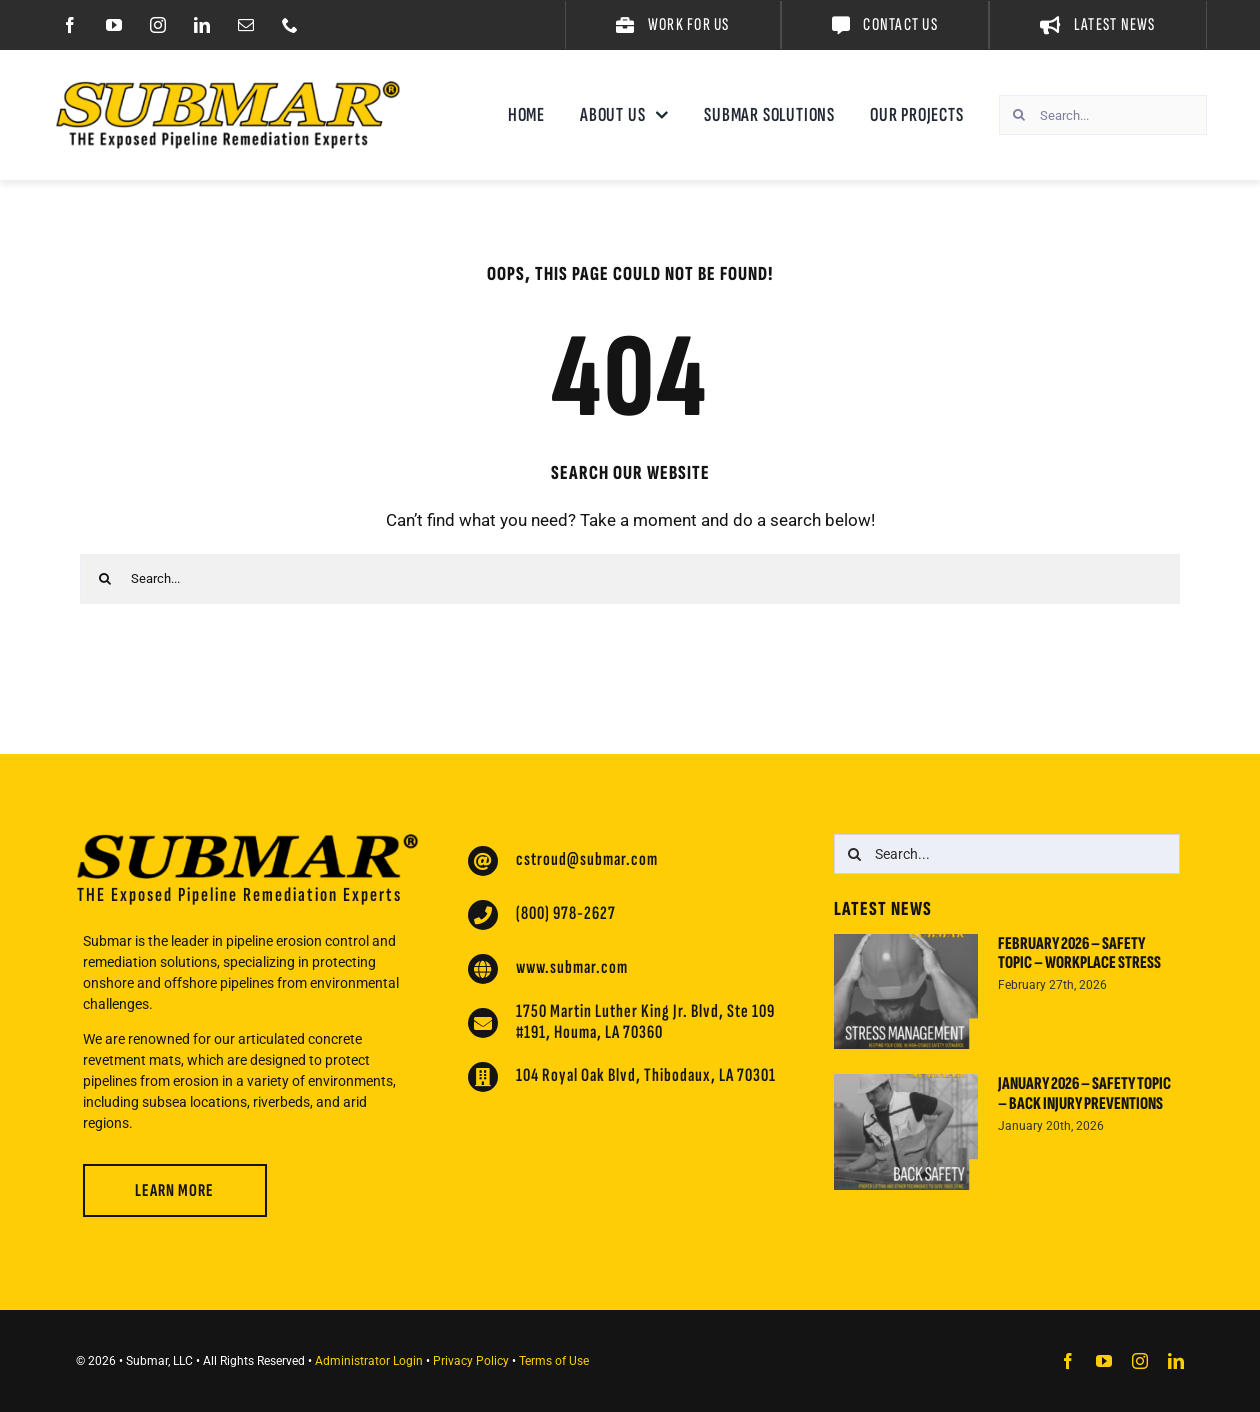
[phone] (290, 25)
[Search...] (1103, 115)
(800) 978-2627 (566, 913)
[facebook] (70, 25)
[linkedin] (202, 25)
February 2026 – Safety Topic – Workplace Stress (1079, 953)
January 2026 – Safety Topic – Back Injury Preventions (1084, 1093)
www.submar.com (572, 967)
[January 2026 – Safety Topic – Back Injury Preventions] (906, 1132)
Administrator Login (369, 1361)
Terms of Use (554, 1361)
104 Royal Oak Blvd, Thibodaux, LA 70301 (646, 1075)
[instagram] (158, 25)
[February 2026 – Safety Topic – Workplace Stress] (906, 992)
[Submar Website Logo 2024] (228, 89)
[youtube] (114, 25)
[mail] (246, 25)
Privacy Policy (471, 1361)
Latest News (883, 909)
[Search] (1019, 115)
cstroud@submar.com (587, 859)
